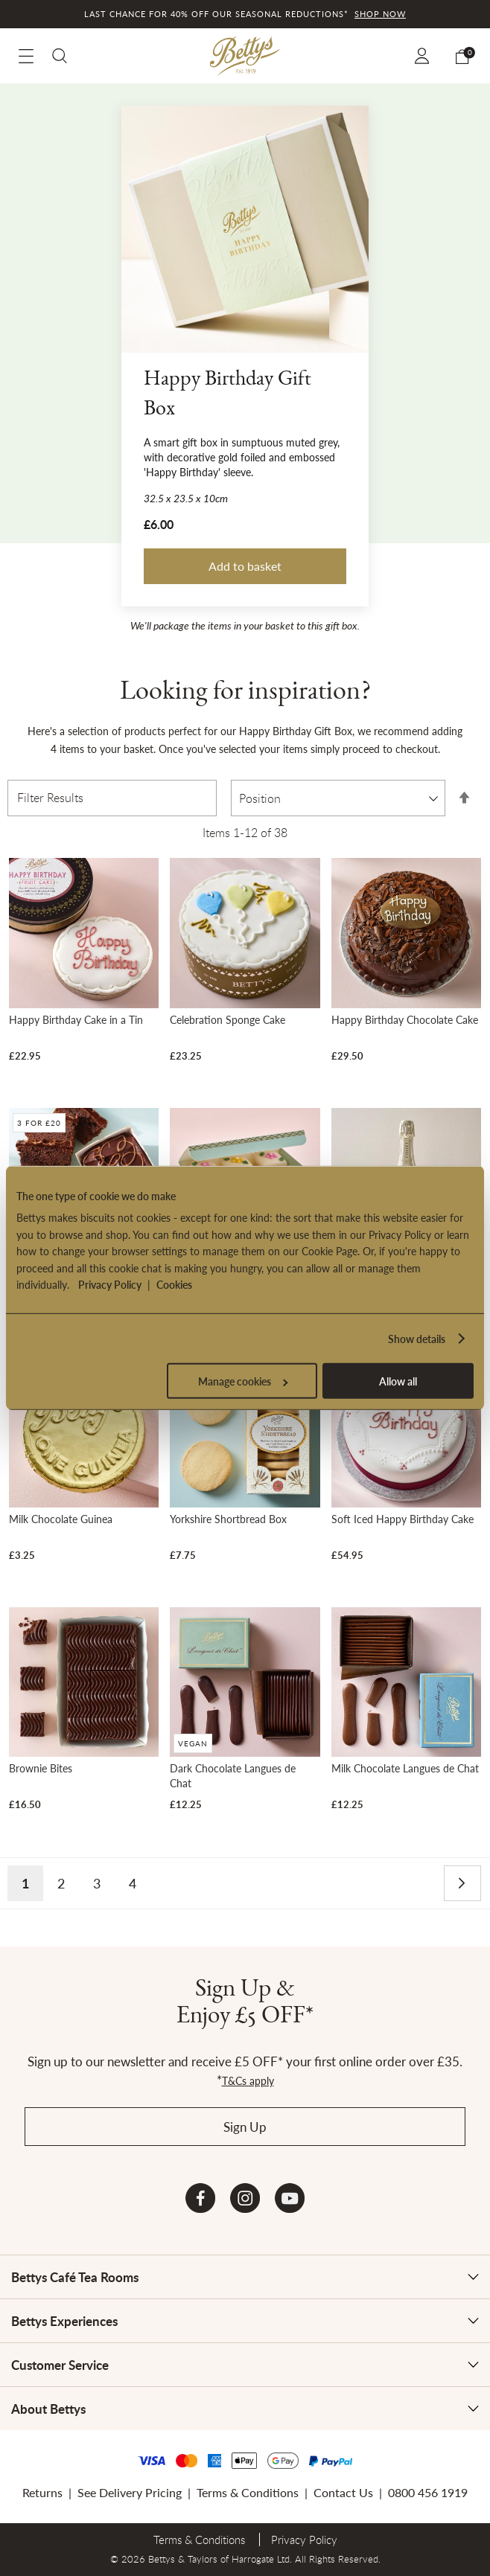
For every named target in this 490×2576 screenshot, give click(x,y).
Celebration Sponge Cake (227, 1019)
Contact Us (343, 2492)
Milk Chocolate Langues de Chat (405, 1767)
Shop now (380, 13)
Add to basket (245, 565)
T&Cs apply (248, 2080)
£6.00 (159, 524)
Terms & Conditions (248, 2492)
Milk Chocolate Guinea (60, 1518)
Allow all (398, 1381)
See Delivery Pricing (129, 2492)
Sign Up (245, 2127)
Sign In (424, 56)
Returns (42, 2492)
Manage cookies (242, 1381)
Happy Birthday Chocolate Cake (404, 1019)
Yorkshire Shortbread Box (228, 1518)
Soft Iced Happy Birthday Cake (402, 1518)
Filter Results (50, 797)
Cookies (174, 1284)
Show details (416, 1338)
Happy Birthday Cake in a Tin (76, 1019)
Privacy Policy (109, 1284)
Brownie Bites (40, 1767)
